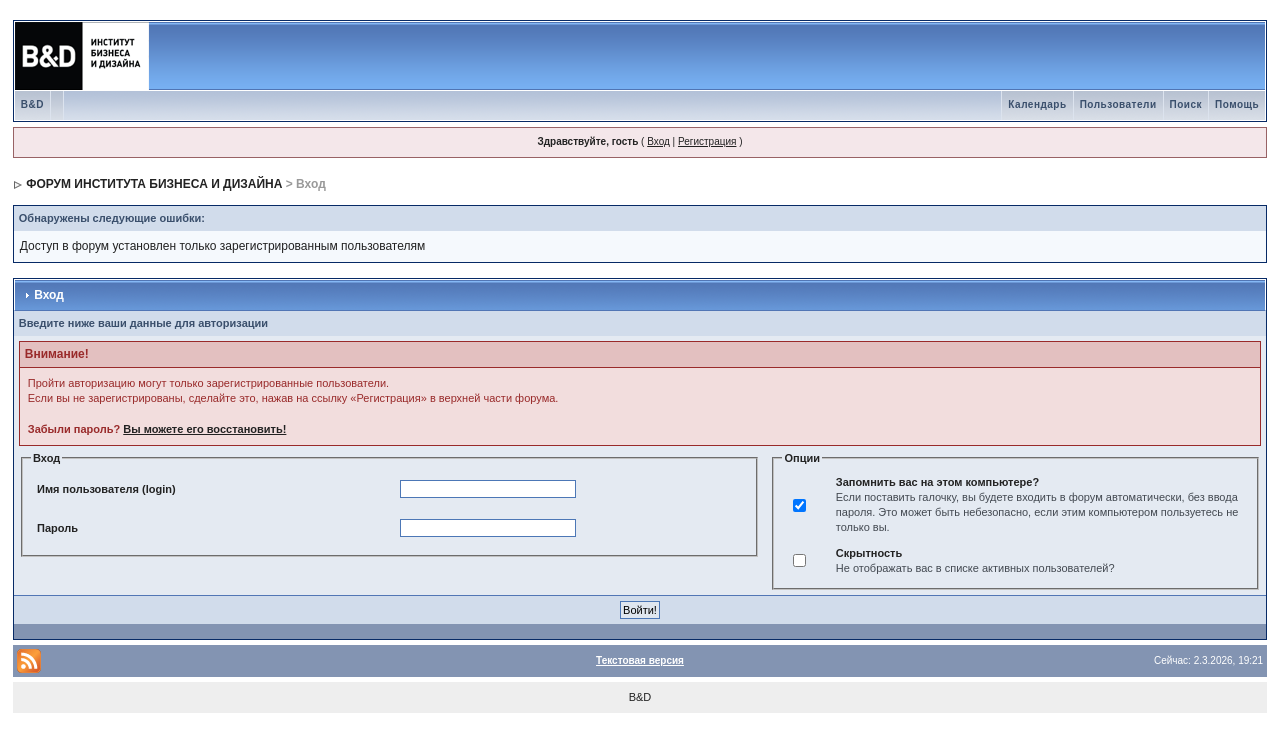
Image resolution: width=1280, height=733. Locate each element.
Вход (658, 141)
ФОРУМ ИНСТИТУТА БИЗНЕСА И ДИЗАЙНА (154, 184)
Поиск (1186, 104)
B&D (32, 104)
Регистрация (707, 141)
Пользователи (1118, 104)
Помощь (1237, 104)
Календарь (1037, 104)
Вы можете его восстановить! (204, 429)
